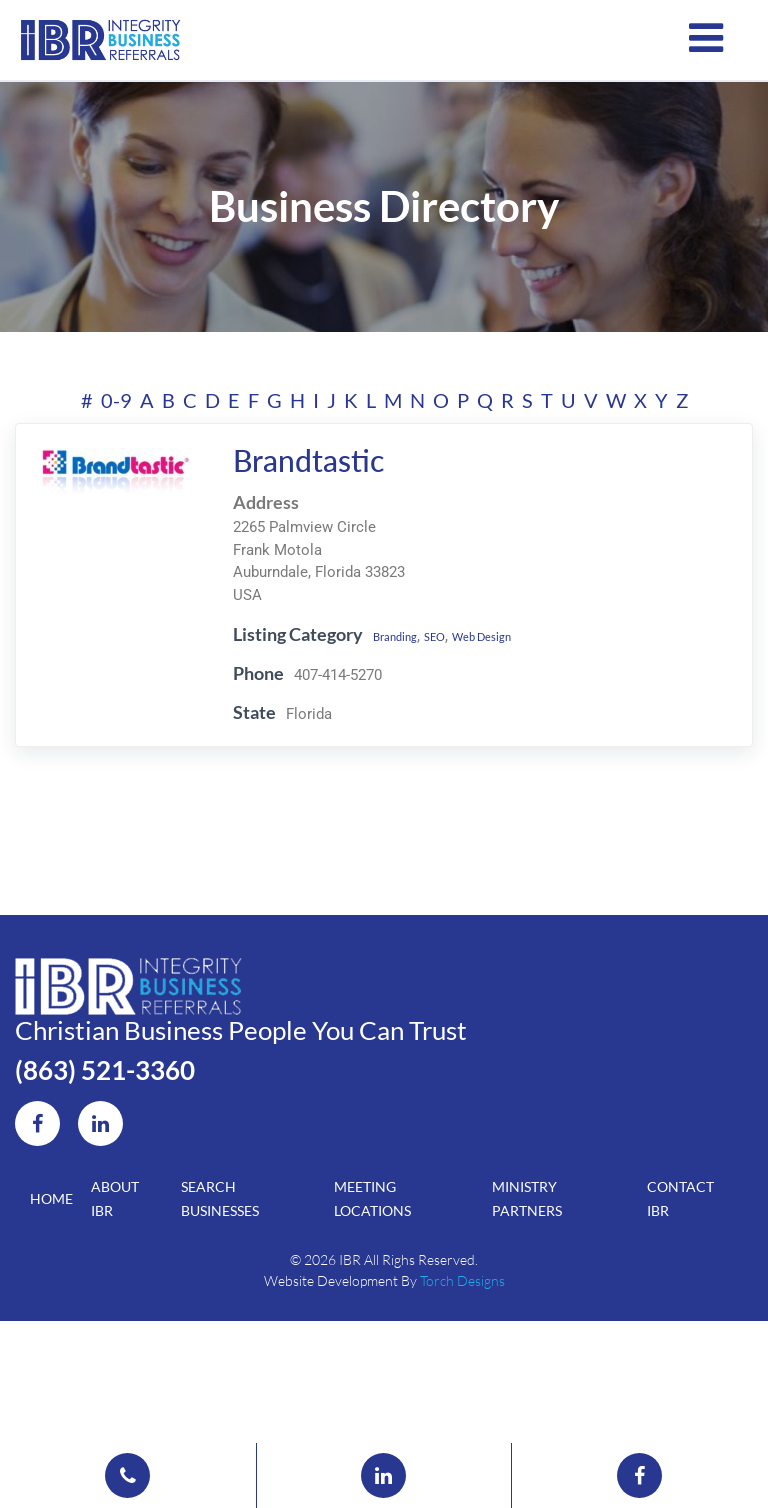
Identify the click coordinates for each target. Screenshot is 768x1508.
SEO (446, 679)
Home (51, 1312)
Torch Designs (462, 1402)
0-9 (116, 445)
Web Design (510, 679)
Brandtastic (296, 505)
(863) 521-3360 (141, 1161)
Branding (392, 679)
